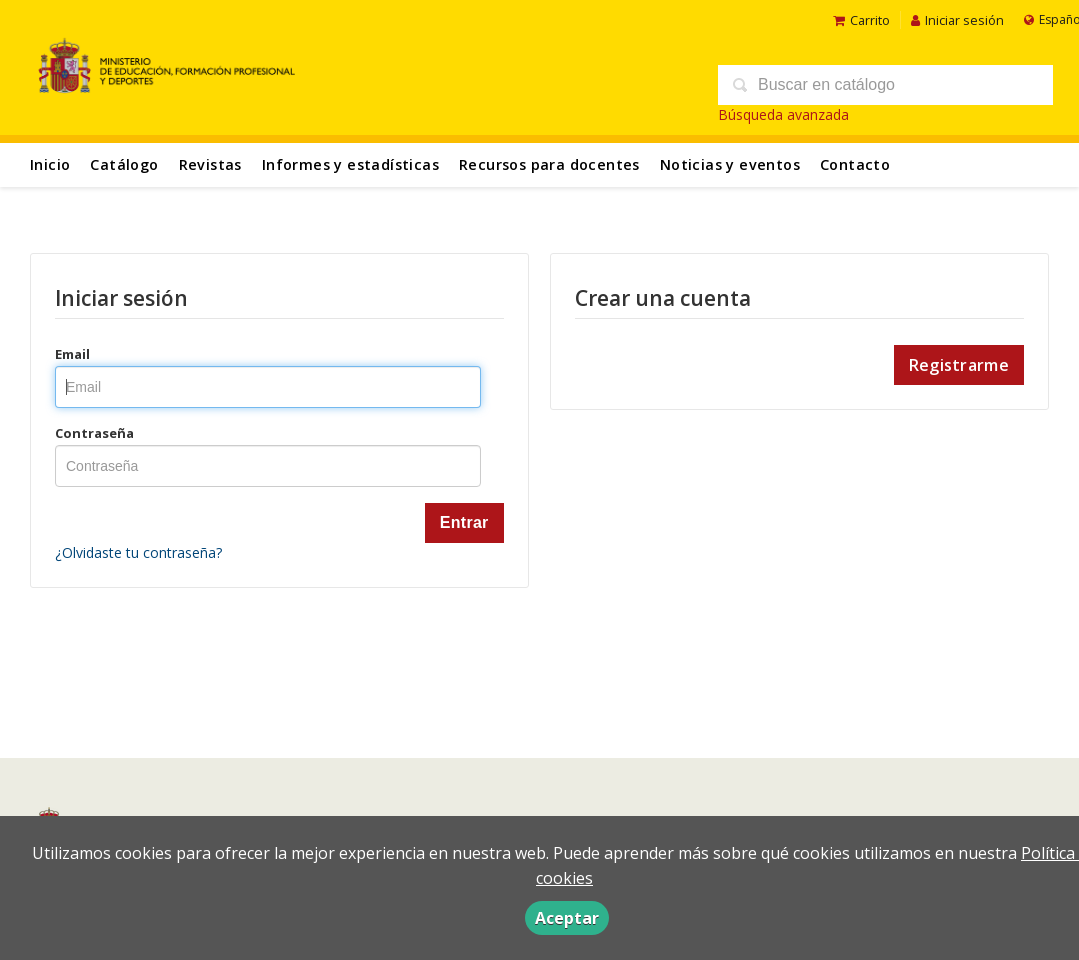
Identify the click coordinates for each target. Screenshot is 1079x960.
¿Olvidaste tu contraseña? (138, 552)
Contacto (855, 164)
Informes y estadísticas (350, 164)
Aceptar (567, 918)
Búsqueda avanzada (783, 114)
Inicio (50, 164)
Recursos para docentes (549, 164)
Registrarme (959, 365)
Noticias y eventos (730, 164)
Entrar (464, 522)
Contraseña (94, 433)
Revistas (210, 164)
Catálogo (124, 164)
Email (72, 354)
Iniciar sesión (957, 20)
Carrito (861, 20)
